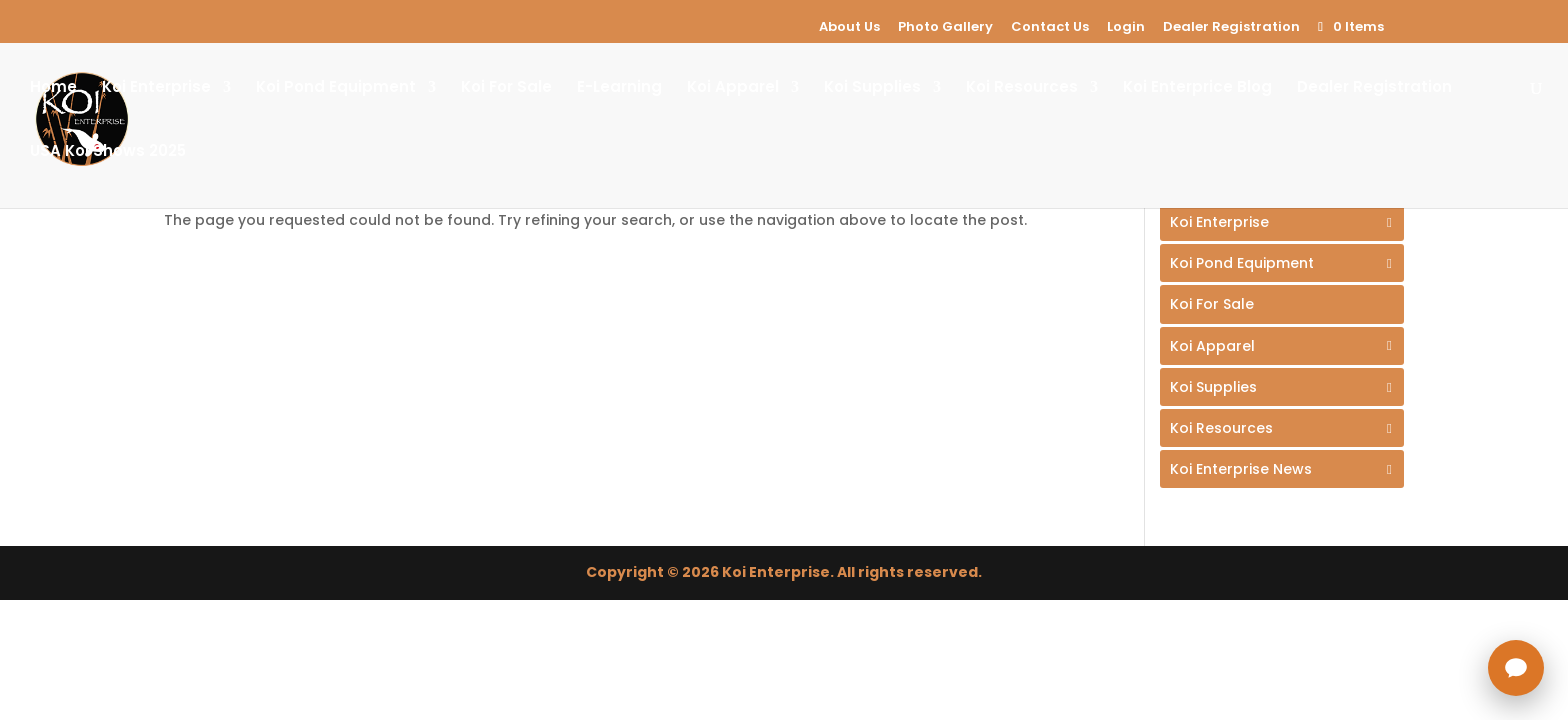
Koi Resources (1022, 88)
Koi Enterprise (156, 88)
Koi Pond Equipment (336, 88)
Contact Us (1050, 26)
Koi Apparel (733, 88)
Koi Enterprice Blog (1197, 88)
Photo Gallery (945, 26)
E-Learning (619, 88)
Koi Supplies (872, 88)
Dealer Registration (1231, 26)
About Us (849, 26)
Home (53, 88)
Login (1126, 26)
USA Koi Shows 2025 (108, 152)
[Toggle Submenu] (1282, 222)
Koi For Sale (506, 88)
